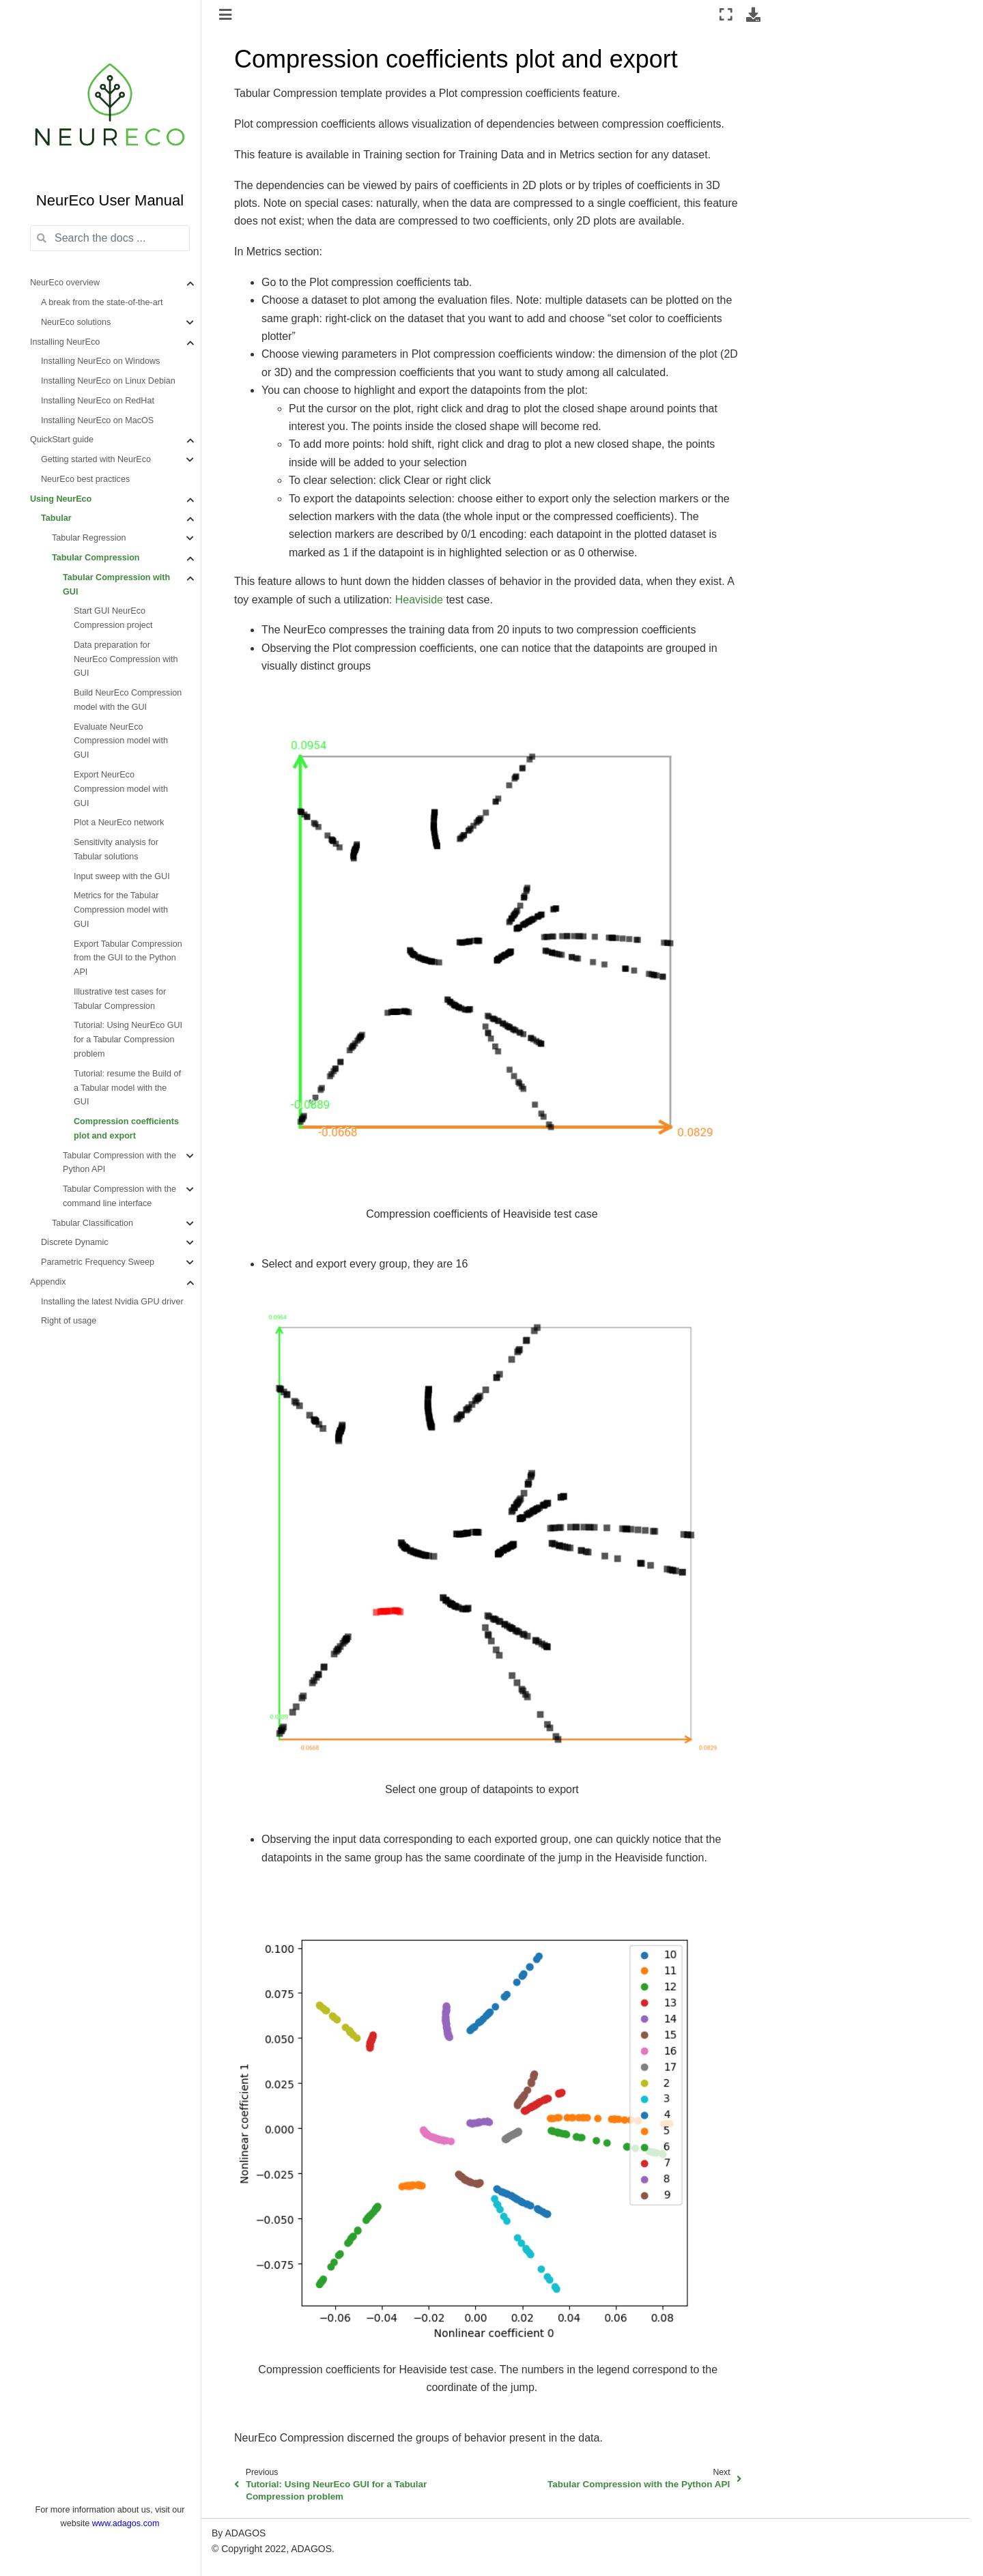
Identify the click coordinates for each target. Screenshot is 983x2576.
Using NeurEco (60, 499)
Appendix (48, 1282)
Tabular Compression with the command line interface (119, 1196)
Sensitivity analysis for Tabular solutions (116, 849)
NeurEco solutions (76, 322)
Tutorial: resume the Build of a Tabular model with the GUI (127, 1088)
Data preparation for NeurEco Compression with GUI (126, 659)
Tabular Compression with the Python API (119, 1163)
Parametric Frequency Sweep (97, 1262)
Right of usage (68, 1321)
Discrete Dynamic (75, 1242)
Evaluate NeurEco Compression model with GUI (121, 741)
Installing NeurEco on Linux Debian (108, 381)
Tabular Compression (96, 557)
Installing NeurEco (65, 342)
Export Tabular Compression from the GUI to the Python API (128, 958)
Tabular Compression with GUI (116, 585)
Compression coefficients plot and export (126, 1129)
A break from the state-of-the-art (102, 302)
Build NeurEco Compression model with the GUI (128, 700)
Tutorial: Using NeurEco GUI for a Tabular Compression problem (128, 1039)
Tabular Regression (89, 538)
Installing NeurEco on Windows (100, 361)
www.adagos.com (126, 2523)
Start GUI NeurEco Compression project (113, 618)
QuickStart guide (62, 439)
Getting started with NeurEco (96, 459)
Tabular (56, 518)
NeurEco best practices (85, 479)
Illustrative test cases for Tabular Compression (120, 999)
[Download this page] (753, 14)
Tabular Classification (92, 1223)
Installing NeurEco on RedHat (97, 400)
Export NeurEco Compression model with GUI (121, 789)
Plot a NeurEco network (119, 822)
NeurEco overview (65, 282)
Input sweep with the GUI (122, 876)
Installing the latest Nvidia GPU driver (112, 1301)
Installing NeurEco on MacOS (97, 420)
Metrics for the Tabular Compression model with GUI (121, 910)
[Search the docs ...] (110, 238)
